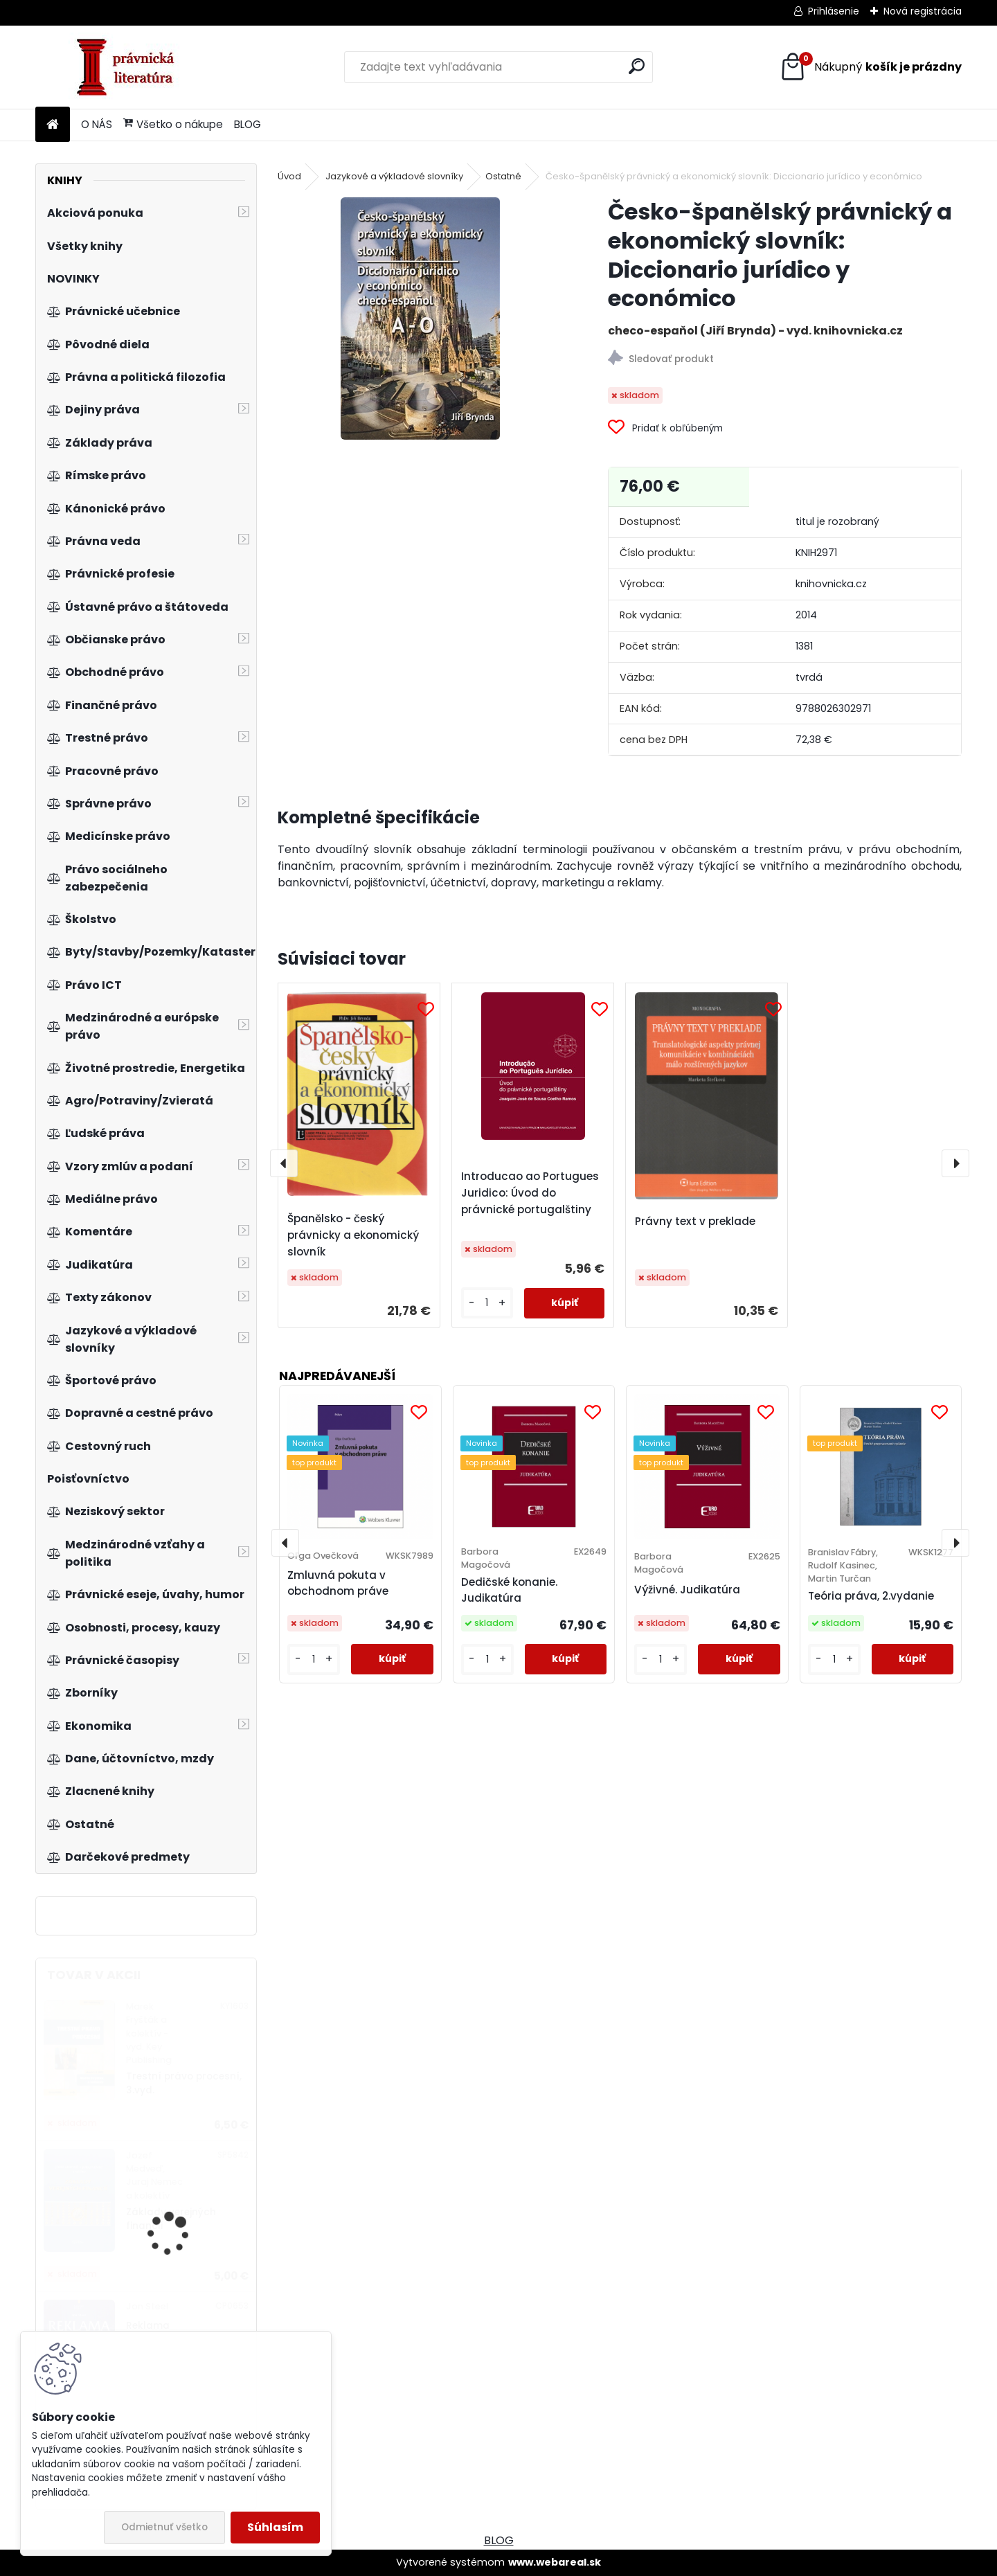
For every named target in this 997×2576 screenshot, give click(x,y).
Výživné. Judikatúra (687, 1589)
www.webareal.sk (554, 2562)
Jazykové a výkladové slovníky (394, 176)
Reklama (148, 2325)
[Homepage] (52, 125)
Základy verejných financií (171, 2219)
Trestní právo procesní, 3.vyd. (184, 2083)
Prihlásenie (833, 11)
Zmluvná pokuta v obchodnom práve (337, 1583)
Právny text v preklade (695, 1221)
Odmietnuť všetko (164, 2527)
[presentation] (284, 1163)
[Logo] (130, 67)
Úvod (289, 176)
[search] (637, 66)
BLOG (247, 124)
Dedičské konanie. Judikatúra (509, 1590)
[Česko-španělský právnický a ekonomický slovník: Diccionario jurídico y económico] (420, 318)
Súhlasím (275, 2527)
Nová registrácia (922, 11)
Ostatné (503, 176)
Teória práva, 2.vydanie (871, 1596)
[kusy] (487, 1302)
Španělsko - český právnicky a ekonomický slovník (353, 1235)
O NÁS (96, 124)
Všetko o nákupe (173, 124)
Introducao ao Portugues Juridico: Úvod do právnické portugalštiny (530, 1193)
